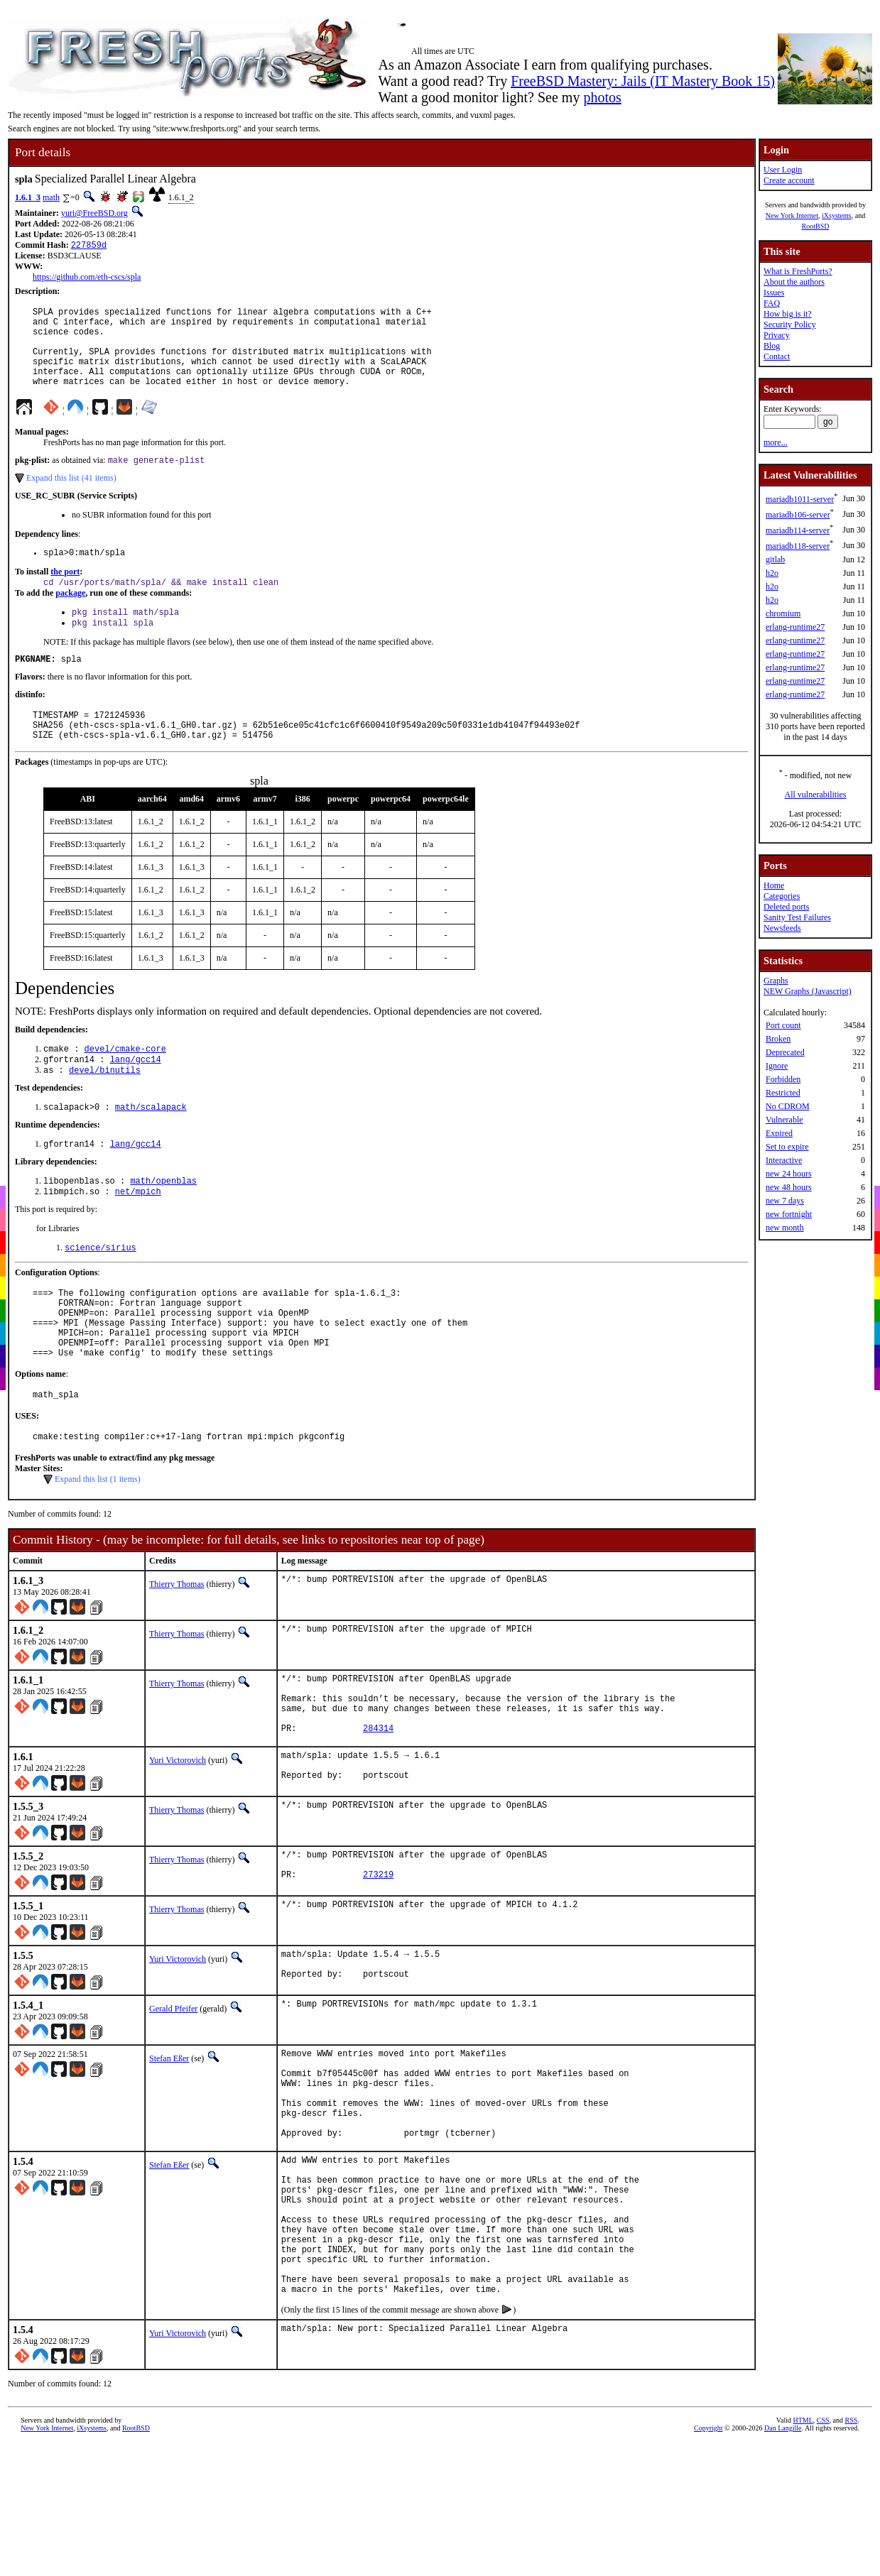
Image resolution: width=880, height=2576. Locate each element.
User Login (783, 170)
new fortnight (789, 1214)
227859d (89, 246)
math (51, 197)
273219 (378, 1962)
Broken (778, 1039)
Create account (789, 180)
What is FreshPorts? (798, 271)
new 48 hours (789, 1187)
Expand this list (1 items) (98, 1544)
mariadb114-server (798, 530)
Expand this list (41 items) (71, 498)
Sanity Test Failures (797, 917)
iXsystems (837, 215)
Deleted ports (786, 907)
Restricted (783, 1093)
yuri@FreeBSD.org (94, 213)
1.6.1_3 (27, 197)
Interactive (784, 1160)
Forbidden (783, 1079)
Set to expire (787, 1147)
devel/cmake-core (125, 1085)
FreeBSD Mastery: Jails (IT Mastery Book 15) (643, 81)
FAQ (772, 303)
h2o (772, 573)
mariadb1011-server (800, 499)
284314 (378, 1806)
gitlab (775, 559)
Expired (779, 1133)
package (70, 616)
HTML (803, 2558)
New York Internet (792, 215)
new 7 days (785, 1201)
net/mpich (138, 1236)
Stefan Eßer (169, 2147)
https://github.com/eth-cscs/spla (87, 278)
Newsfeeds (782, 928)
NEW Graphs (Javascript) (808, 991)
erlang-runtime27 (795, 627)
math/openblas (163, 1224)
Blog (772, 346)
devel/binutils (105, 1109)
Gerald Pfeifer (173, 2097)
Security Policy (790, 324)
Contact (777, 356)
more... (776, 442)
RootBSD (816, 226)
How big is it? (788, 314)
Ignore (777, 1066)
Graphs (776, 981)
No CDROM (788, 1106)
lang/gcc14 (135, 1097)
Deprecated (785, 1052)
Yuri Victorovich (177, 1838)
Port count (783, 1025)
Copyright (708, 2566)
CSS (823, 2558)
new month (785, 1228)
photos (602, 97)
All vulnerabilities (816, 794)
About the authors (794, 282)
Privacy (777, 335)
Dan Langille (782, 2566)
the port (65, 594)
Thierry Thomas (176, 1649)
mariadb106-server (798, 515)
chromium (783, 613)
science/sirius (100, 1293)
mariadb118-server (798, 546)
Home (774, 885)
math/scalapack (151, 1147)
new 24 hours (789, 1174)
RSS (851, 2558)
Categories (782, 896)
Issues (774, 293)
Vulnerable (784, 1120)
